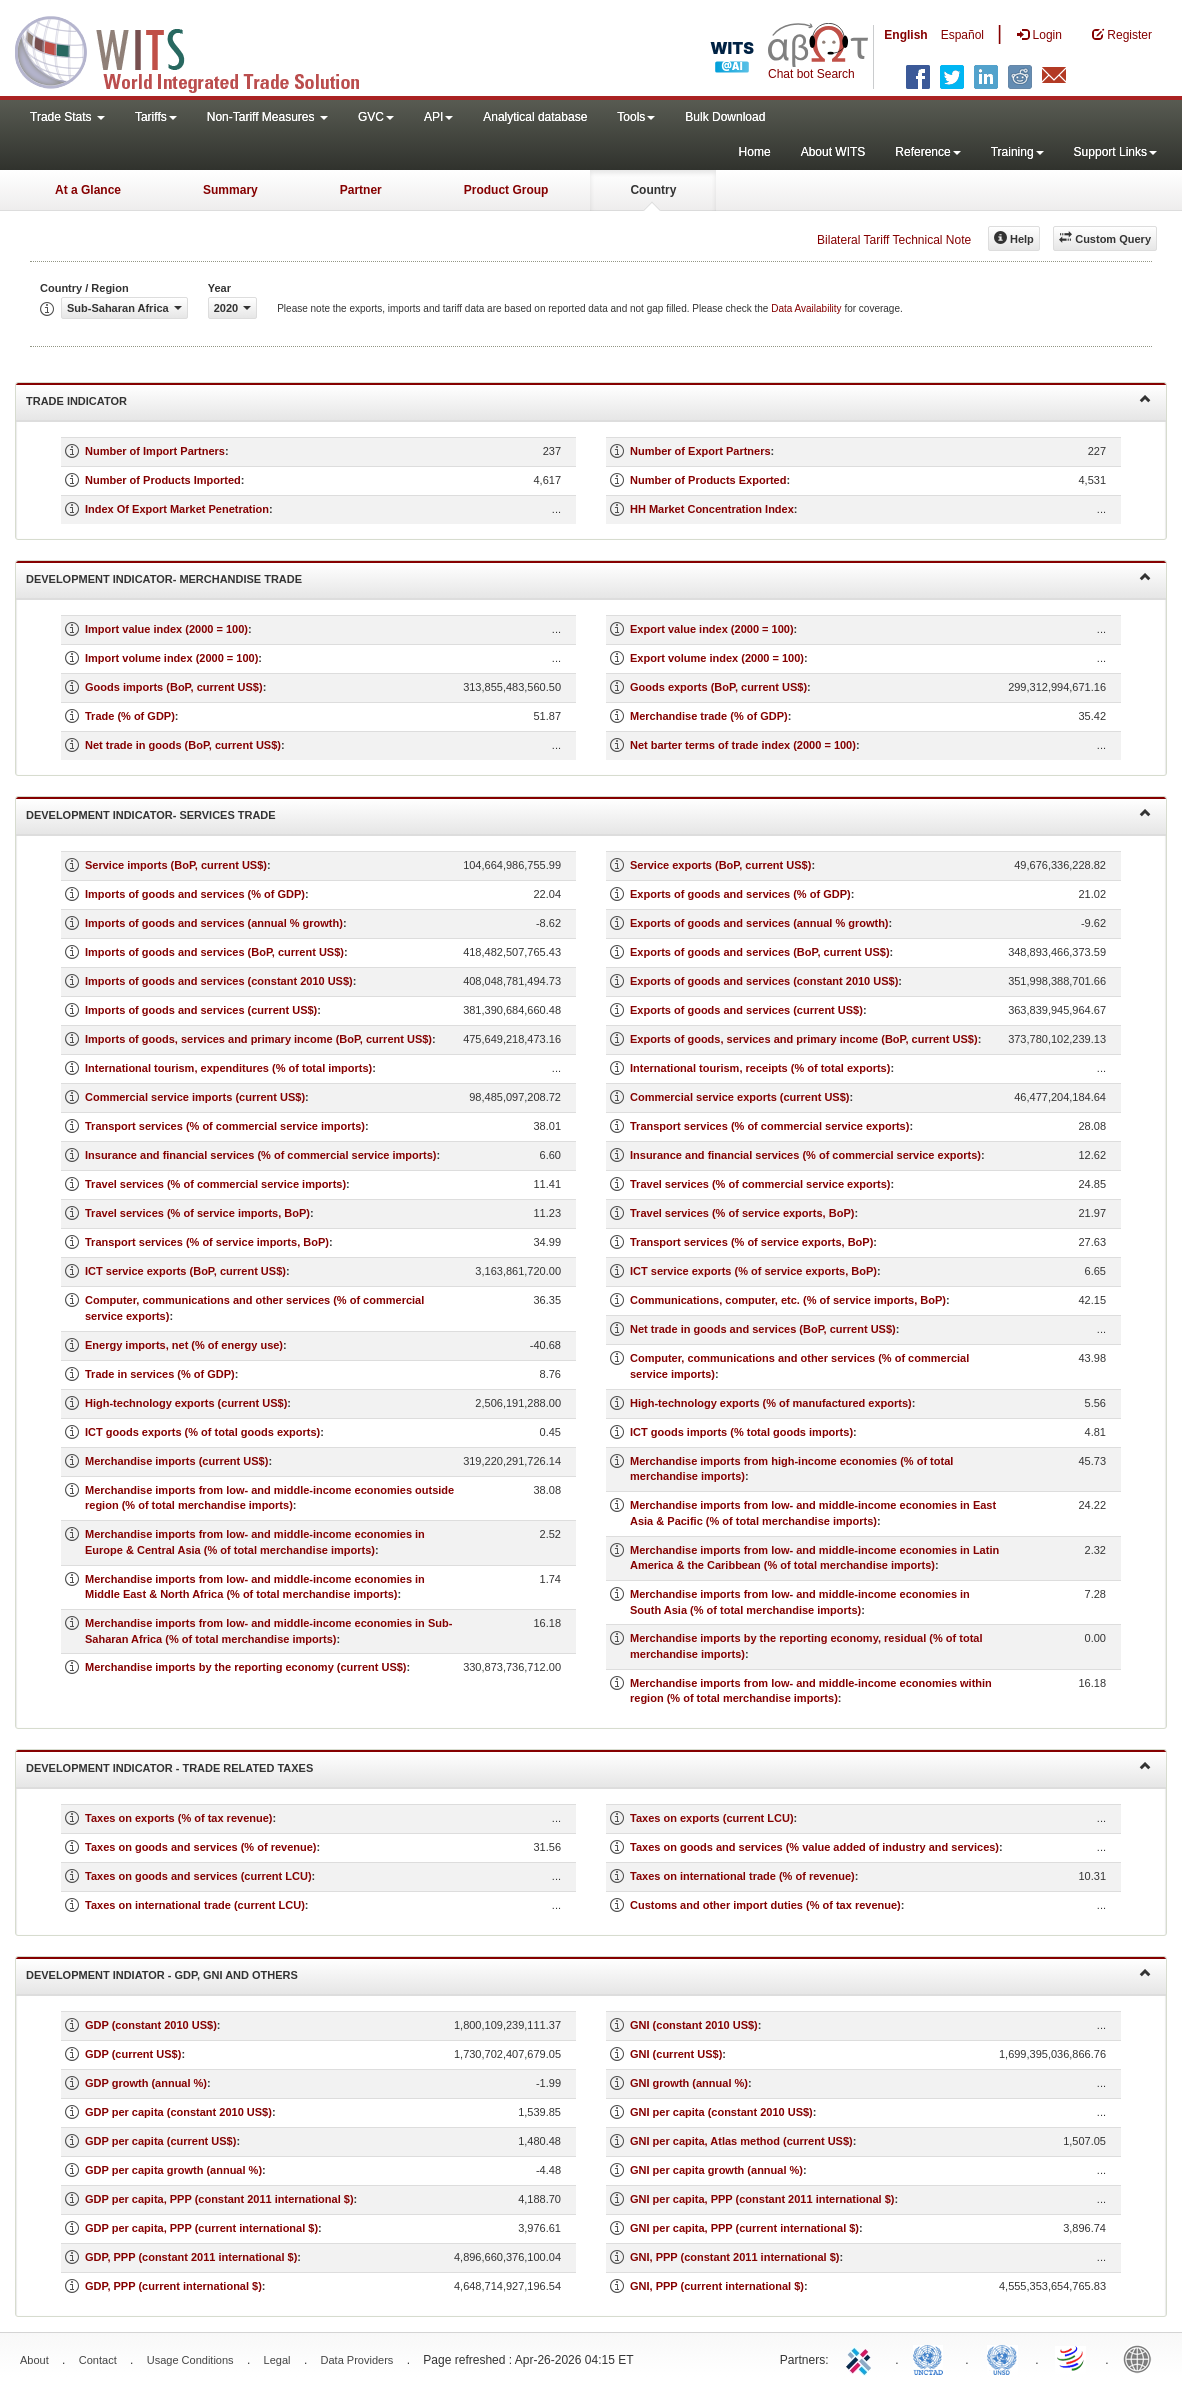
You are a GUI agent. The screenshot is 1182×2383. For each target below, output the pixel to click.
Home (755, 152)
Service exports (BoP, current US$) (720, 865)
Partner (361, 190)
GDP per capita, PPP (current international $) (201, 2228)
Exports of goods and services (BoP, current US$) (760, 952)
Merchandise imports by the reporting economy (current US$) (246, 1667)
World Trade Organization (1072, 2358)
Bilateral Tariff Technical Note (894, 240)
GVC (376, 117)
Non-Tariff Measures (267, 117)
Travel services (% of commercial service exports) (760, 1184)
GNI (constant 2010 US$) (694, 2025)
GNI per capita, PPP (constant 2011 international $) (762, 2199)
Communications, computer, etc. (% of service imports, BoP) (788, 1300)
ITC (862, 2358)
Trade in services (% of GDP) (160, 1374)
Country (653, 190)
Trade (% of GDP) (130, 716)
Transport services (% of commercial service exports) (769, 1126)
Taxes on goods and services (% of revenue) (200, 1847)
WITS (200, 50)
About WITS (833, 152)
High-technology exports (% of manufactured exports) (771, 1403)
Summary (230, 190)
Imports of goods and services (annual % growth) (214, 923)
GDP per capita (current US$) (160, 2141)
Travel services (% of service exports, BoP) (742, 1213)
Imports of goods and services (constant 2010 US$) (219, 981)
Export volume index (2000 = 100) (717, 658)
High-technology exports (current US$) (186, 1403)
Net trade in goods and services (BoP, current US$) (763, 1329)
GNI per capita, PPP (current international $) (744, 2228)
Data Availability (807, 308)
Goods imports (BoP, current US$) (174, 687)
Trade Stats (67, 117)
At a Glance (88, 190)
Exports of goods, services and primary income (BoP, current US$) (804, 1039)
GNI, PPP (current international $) (717, 2286)
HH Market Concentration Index (712, 509)
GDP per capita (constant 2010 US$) (178, 2112)
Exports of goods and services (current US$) (746, 1010)
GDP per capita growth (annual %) (173, 2170)
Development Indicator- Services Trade (588, 813)
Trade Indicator (588, 399)
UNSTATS (1002, 2358)
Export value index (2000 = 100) (712, 629)
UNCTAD (932, 2358)
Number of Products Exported (708, 480)
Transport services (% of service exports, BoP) (751, 1242)
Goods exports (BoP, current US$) (718, 687)
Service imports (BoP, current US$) (176, 865)
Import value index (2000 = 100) (166, 629)
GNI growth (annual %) (689, 2083)
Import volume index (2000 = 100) (171, 658)
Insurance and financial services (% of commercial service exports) (805, 1155)
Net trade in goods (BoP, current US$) (183, 745)
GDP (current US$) (133, 2054)
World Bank (1142, 2358)
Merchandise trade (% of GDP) (709, 716)
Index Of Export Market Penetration (177, 509)
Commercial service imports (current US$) (195, 1097)
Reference (927, 152)
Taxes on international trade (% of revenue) (742, 1876)
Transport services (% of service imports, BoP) (207, 1242)
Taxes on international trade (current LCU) (195, 1905)
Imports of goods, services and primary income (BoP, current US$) (258, 1039)
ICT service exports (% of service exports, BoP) (753, 1271)
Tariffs (156, 117)
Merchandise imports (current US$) (176, 1461)
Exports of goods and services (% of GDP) (740, 894)
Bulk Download (725, 117)
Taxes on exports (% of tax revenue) (178, 1818)
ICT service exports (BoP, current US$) (185, 1271)
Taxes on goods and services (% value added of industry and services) (814, 1847)
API (438, 117)
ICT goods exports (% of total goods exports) (202, 1432)
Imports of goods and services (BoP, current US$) (214, 952)
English (905, 35)
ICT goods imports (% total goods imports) (741, 1432)
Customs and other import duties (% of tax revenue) (765, 1905)
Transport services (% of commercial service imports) (225, 1126)
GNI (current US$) (676, 2054)
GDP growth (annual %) (146, 2083)
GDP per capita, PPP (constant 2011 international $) (219, 2199)
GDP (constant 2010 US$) (151, 2025)
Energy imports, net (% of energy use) (184, 1345)
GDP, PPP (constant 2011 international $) (191, 2257)
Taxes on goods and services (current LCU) (198, 1876)
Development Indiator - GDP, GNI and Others (588, 1973)
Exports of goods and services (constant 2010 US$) (764, 981)
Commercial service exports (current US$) (739, 1097)
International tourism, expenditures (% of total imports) (228, 1068)
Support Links (1115, 152)
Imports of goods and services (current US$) (201, 1010)
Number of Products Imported (163, 480)
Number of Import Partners (155, 451)
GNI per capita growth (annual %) (716, 2170)
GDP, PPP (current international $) (173, 2286)
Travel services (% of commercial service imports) (215, 1184)
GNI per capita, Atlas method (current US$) (741, 2141)
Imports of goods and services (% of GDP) (195, 894)
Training (1017, 152)
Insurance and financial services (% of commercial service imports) (261, 1155)
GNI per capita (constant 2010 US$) (721, 2112)
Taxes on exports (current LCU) (712, 1818)
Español (962, 35)
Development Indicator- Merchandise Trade (588, 577)
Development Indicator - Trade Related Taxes (588, 1766)
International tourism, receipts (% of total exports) (760, 1068)
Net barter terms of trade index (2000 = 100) (743, 745)
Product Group (506, 190)
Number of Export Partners (700, 451)
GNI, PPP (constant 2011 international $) (734, 2257)
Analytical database (535, 117)
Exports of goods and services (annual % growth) (759, 923)
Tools (636, 117)
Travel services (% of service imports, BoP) (197, 1213)
